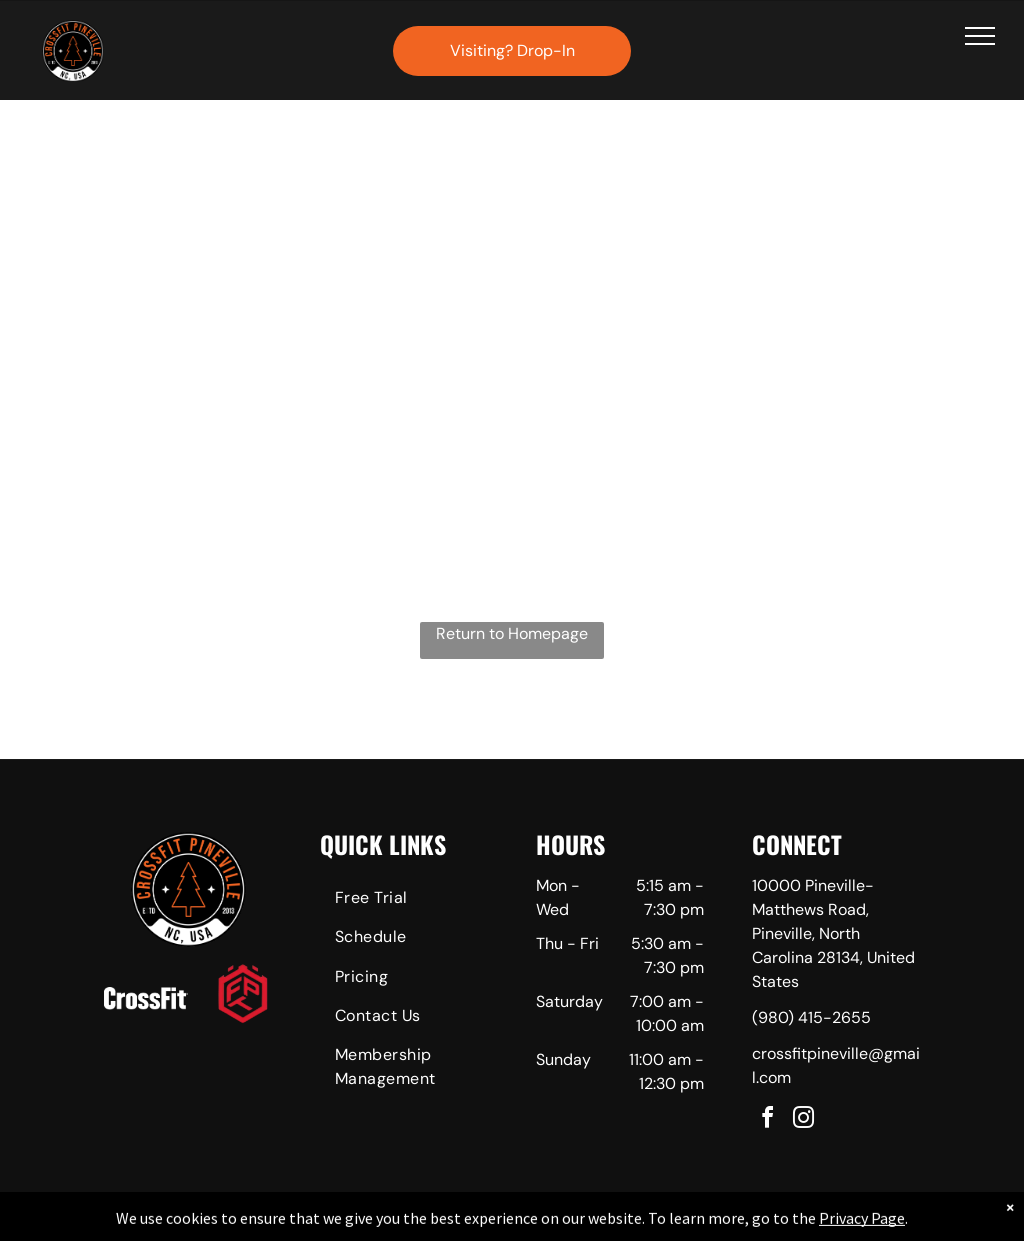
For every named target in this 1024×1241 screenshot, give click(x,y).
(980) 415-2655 (811, 1017)
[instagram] (804, 1120)
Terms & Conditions (677, 1222)
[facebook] (768, 1120)
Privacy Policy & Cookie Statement (387, 1222)
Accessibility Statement (552, 1222)
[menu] (980, 36)
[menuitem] (404, 900)
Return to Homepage (512, 633)
